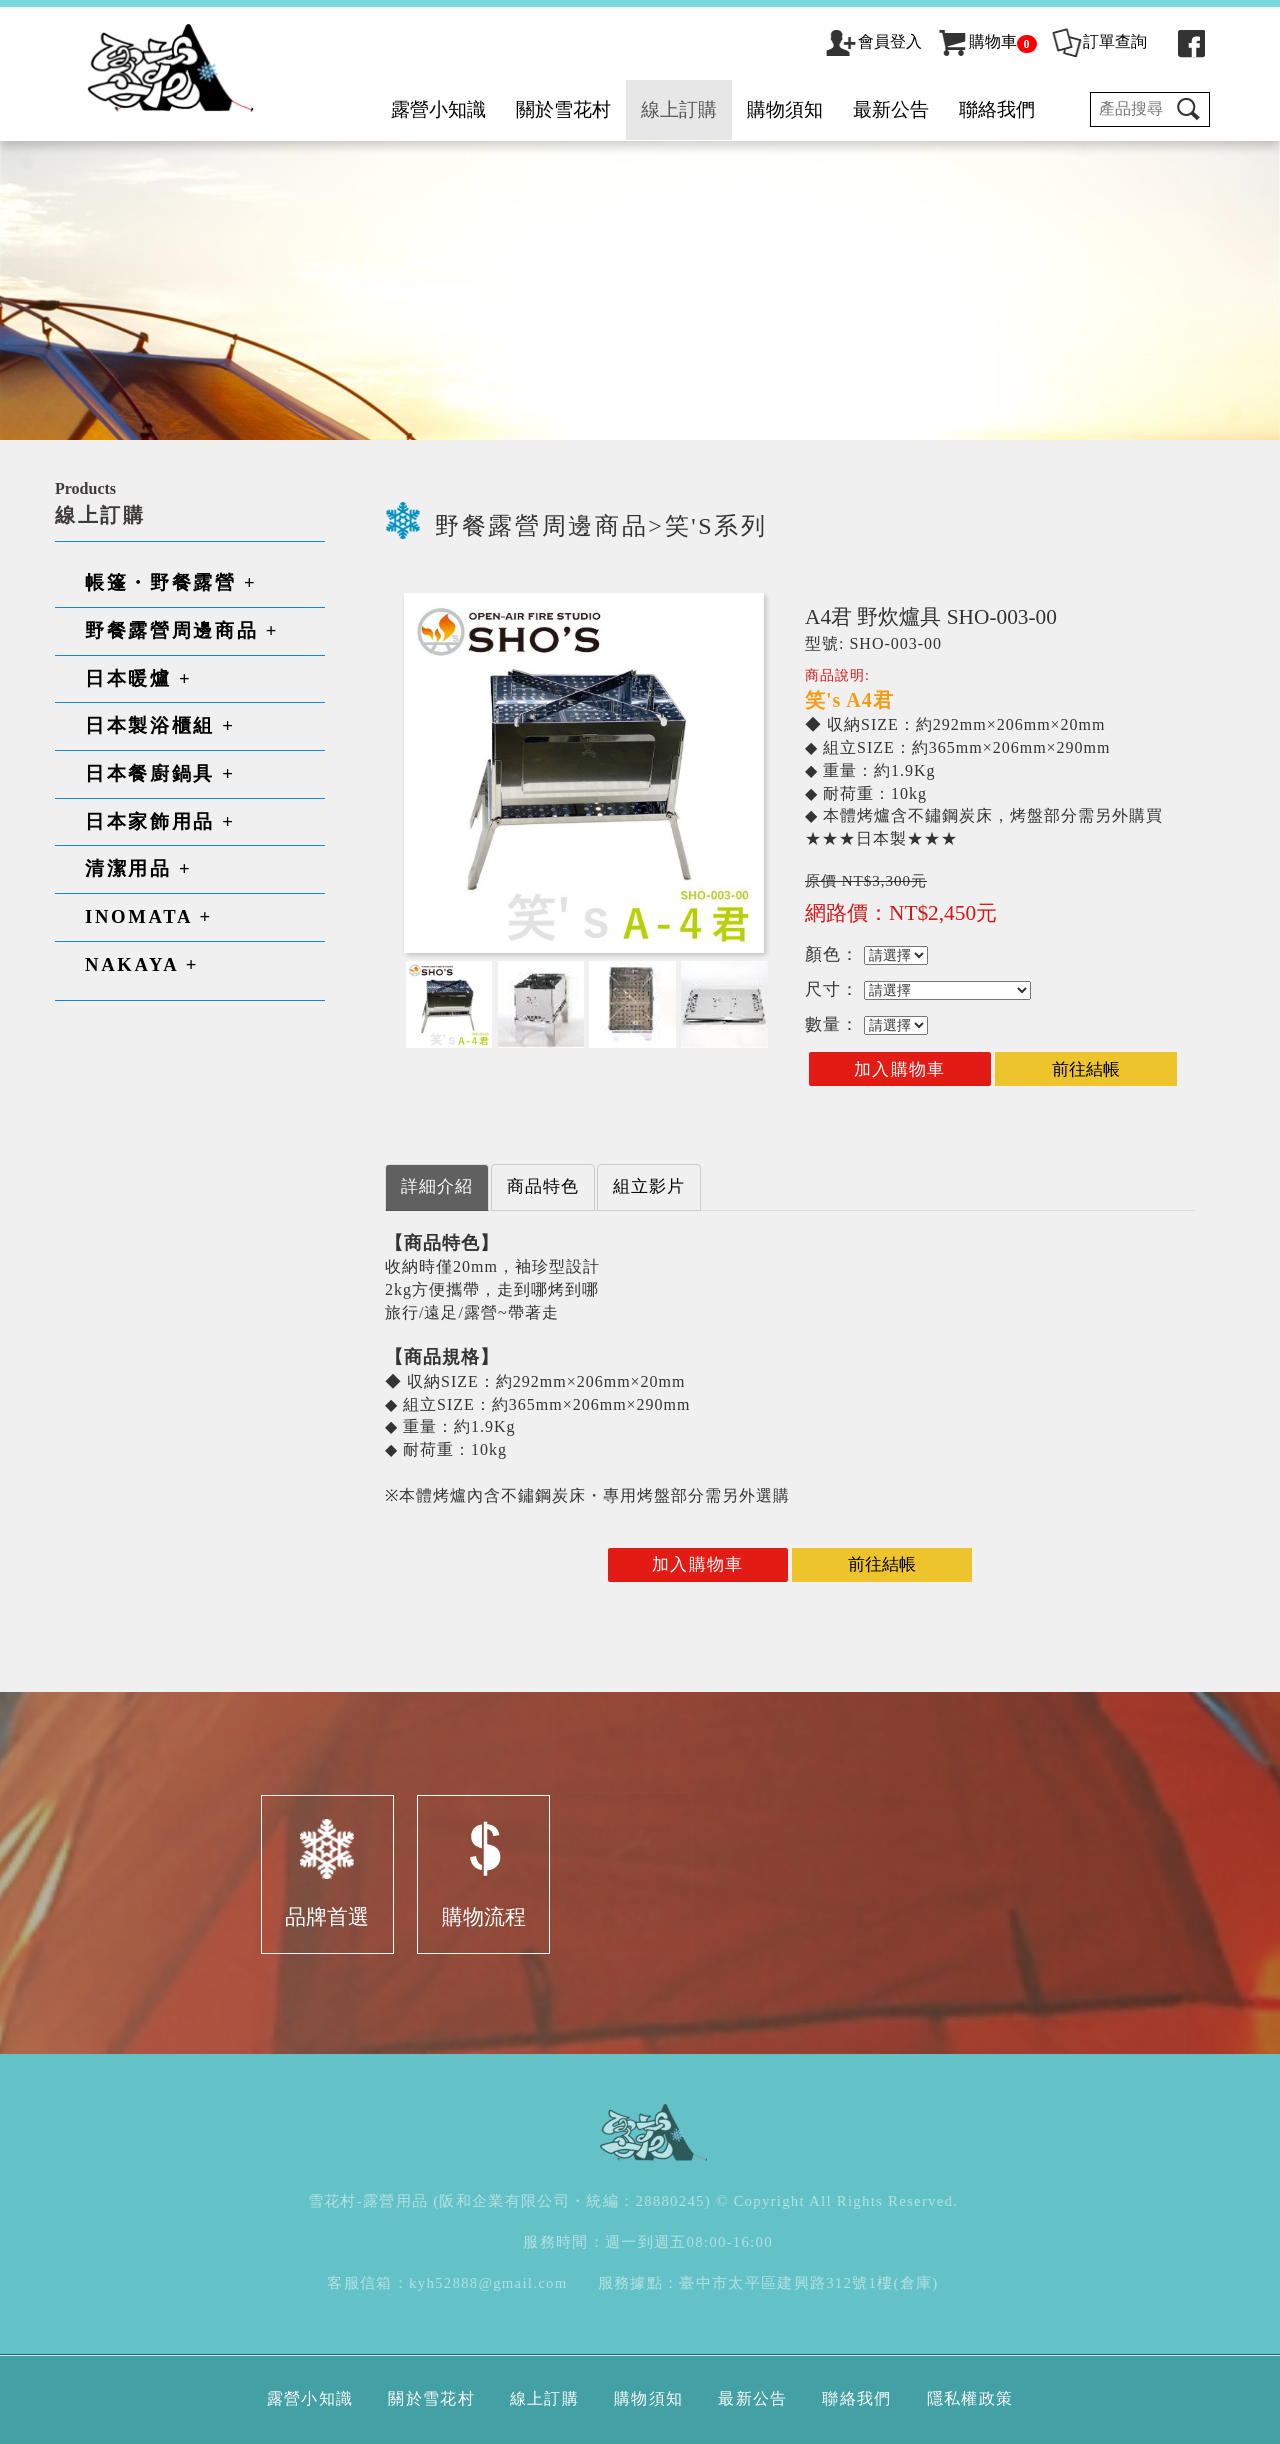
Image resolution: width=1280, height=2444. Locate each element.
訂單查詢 (1098, 41)
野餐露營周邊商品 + (182, 630)
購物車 (986, 41)
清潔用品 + (138, 868)
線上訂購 (679, 109)
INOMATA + (149, 916)
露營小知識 (438, 109)
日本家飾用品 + (160, 821)
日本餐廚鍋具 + (160, 773)
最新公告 (891, 109)
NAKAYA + (142, 964)
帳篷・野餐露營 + (171, 582)
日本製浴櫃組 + (160, 725)
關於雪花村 (563, 109)
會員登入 (890, 41)
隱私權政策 (970, 2398)
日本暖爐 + (138, 678)
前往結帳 (1086, 1069)
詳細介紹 (437, 1186)
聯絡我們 (997, 109)
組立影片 (649, 1186)
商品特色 (543, 1186)
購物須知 (785, 109)
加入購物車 (900, 1069)
